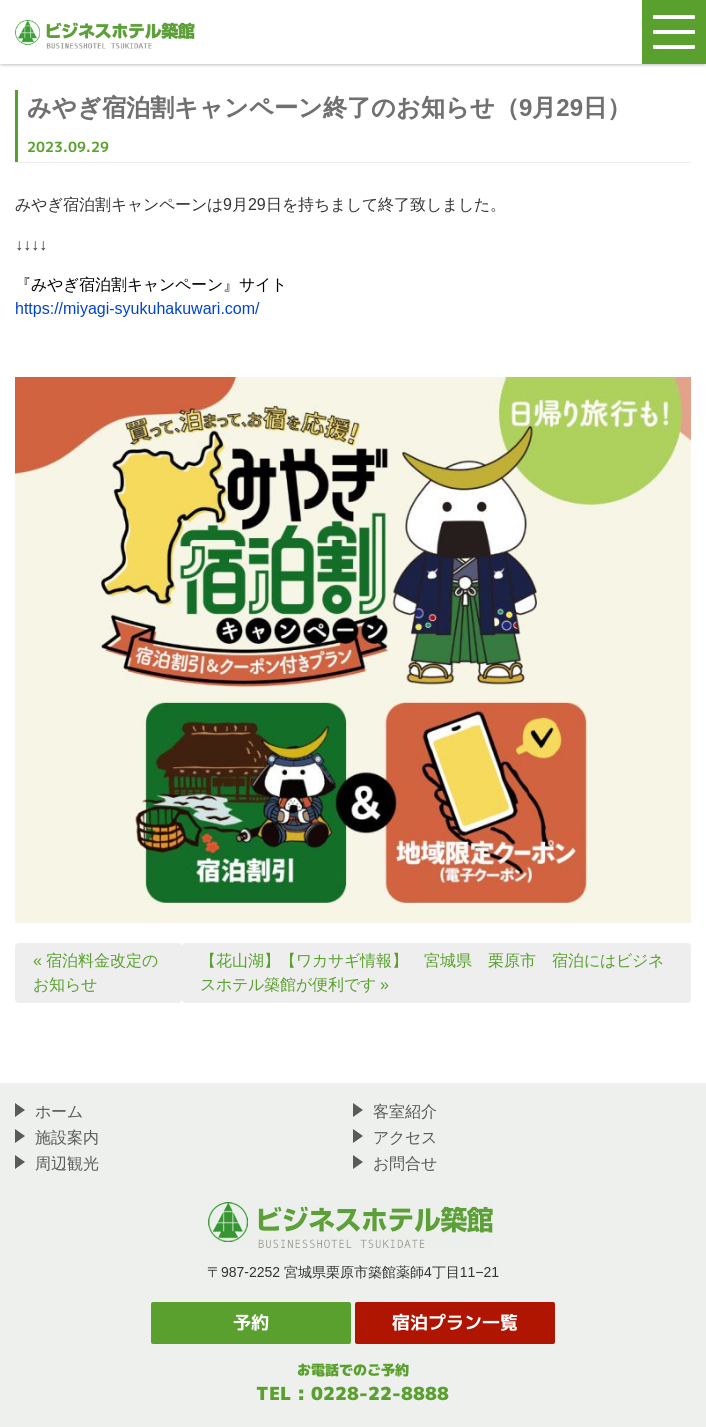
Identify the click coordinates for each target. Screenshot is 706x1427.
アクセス (395, 1137)
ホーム (49, 1111)
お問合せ (395, 1163)
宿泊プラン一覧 (455, 1322)
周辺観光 (57, 1163)
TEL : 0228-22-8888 (352, 1393)
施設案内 (57, 1137)
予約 (251, 1322)
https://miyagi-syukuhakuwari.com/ (137, 308)
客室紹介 (395, 1111)
